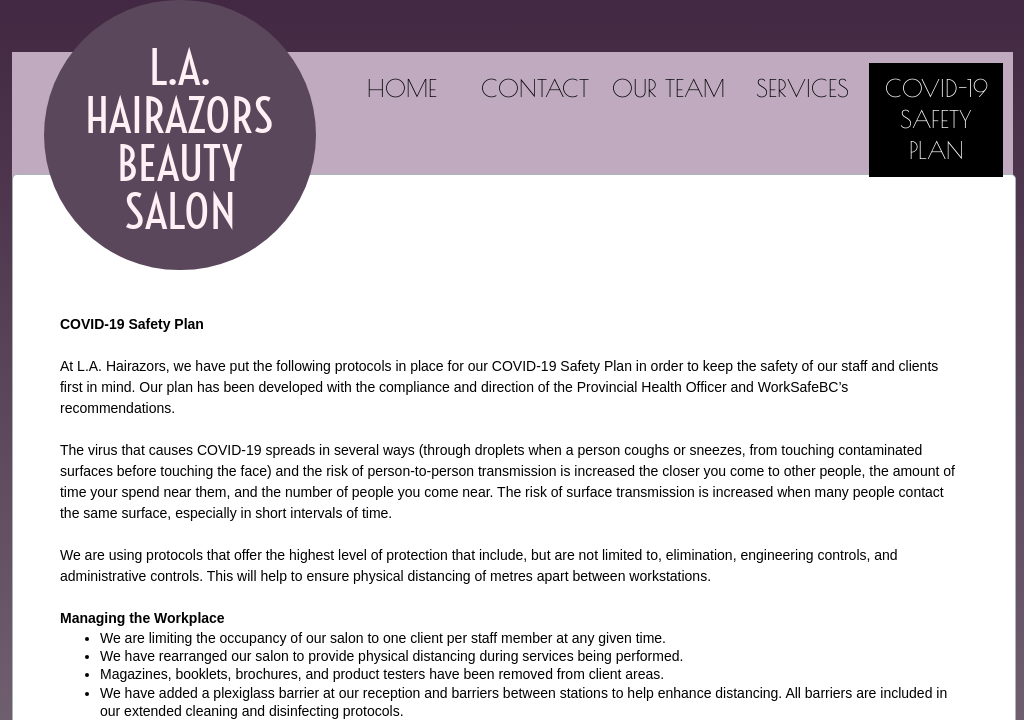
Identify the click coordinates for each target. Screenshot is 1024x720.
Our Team (668, 88)
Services (802, 88)
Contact (535, 88)
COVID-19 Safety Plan (936, 119)
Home (402, 88)
